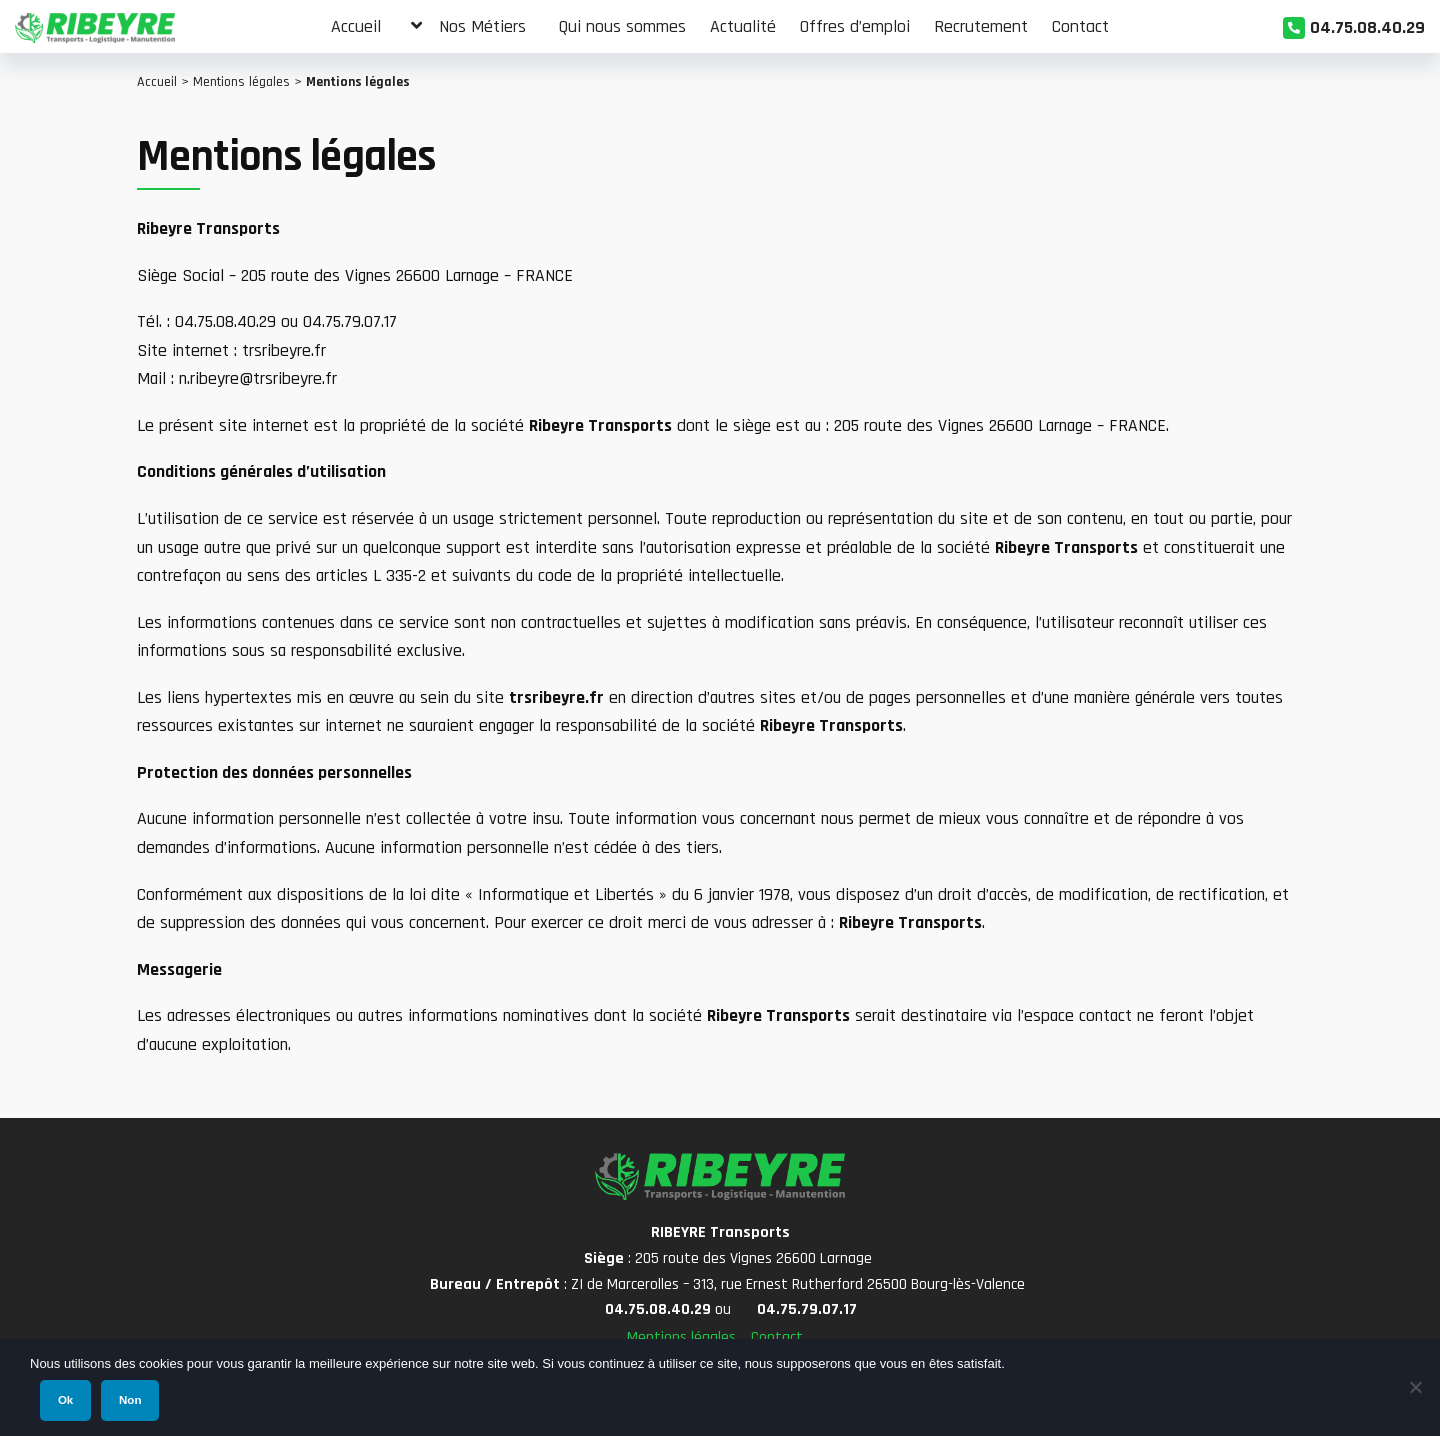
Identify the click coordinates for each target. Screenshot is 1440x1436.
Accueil (157, 82)
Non (130, 1400)
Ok (65, 1400)
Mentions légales (241, 82)
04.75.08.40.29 (1367, 27)
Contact (777, 1337)
